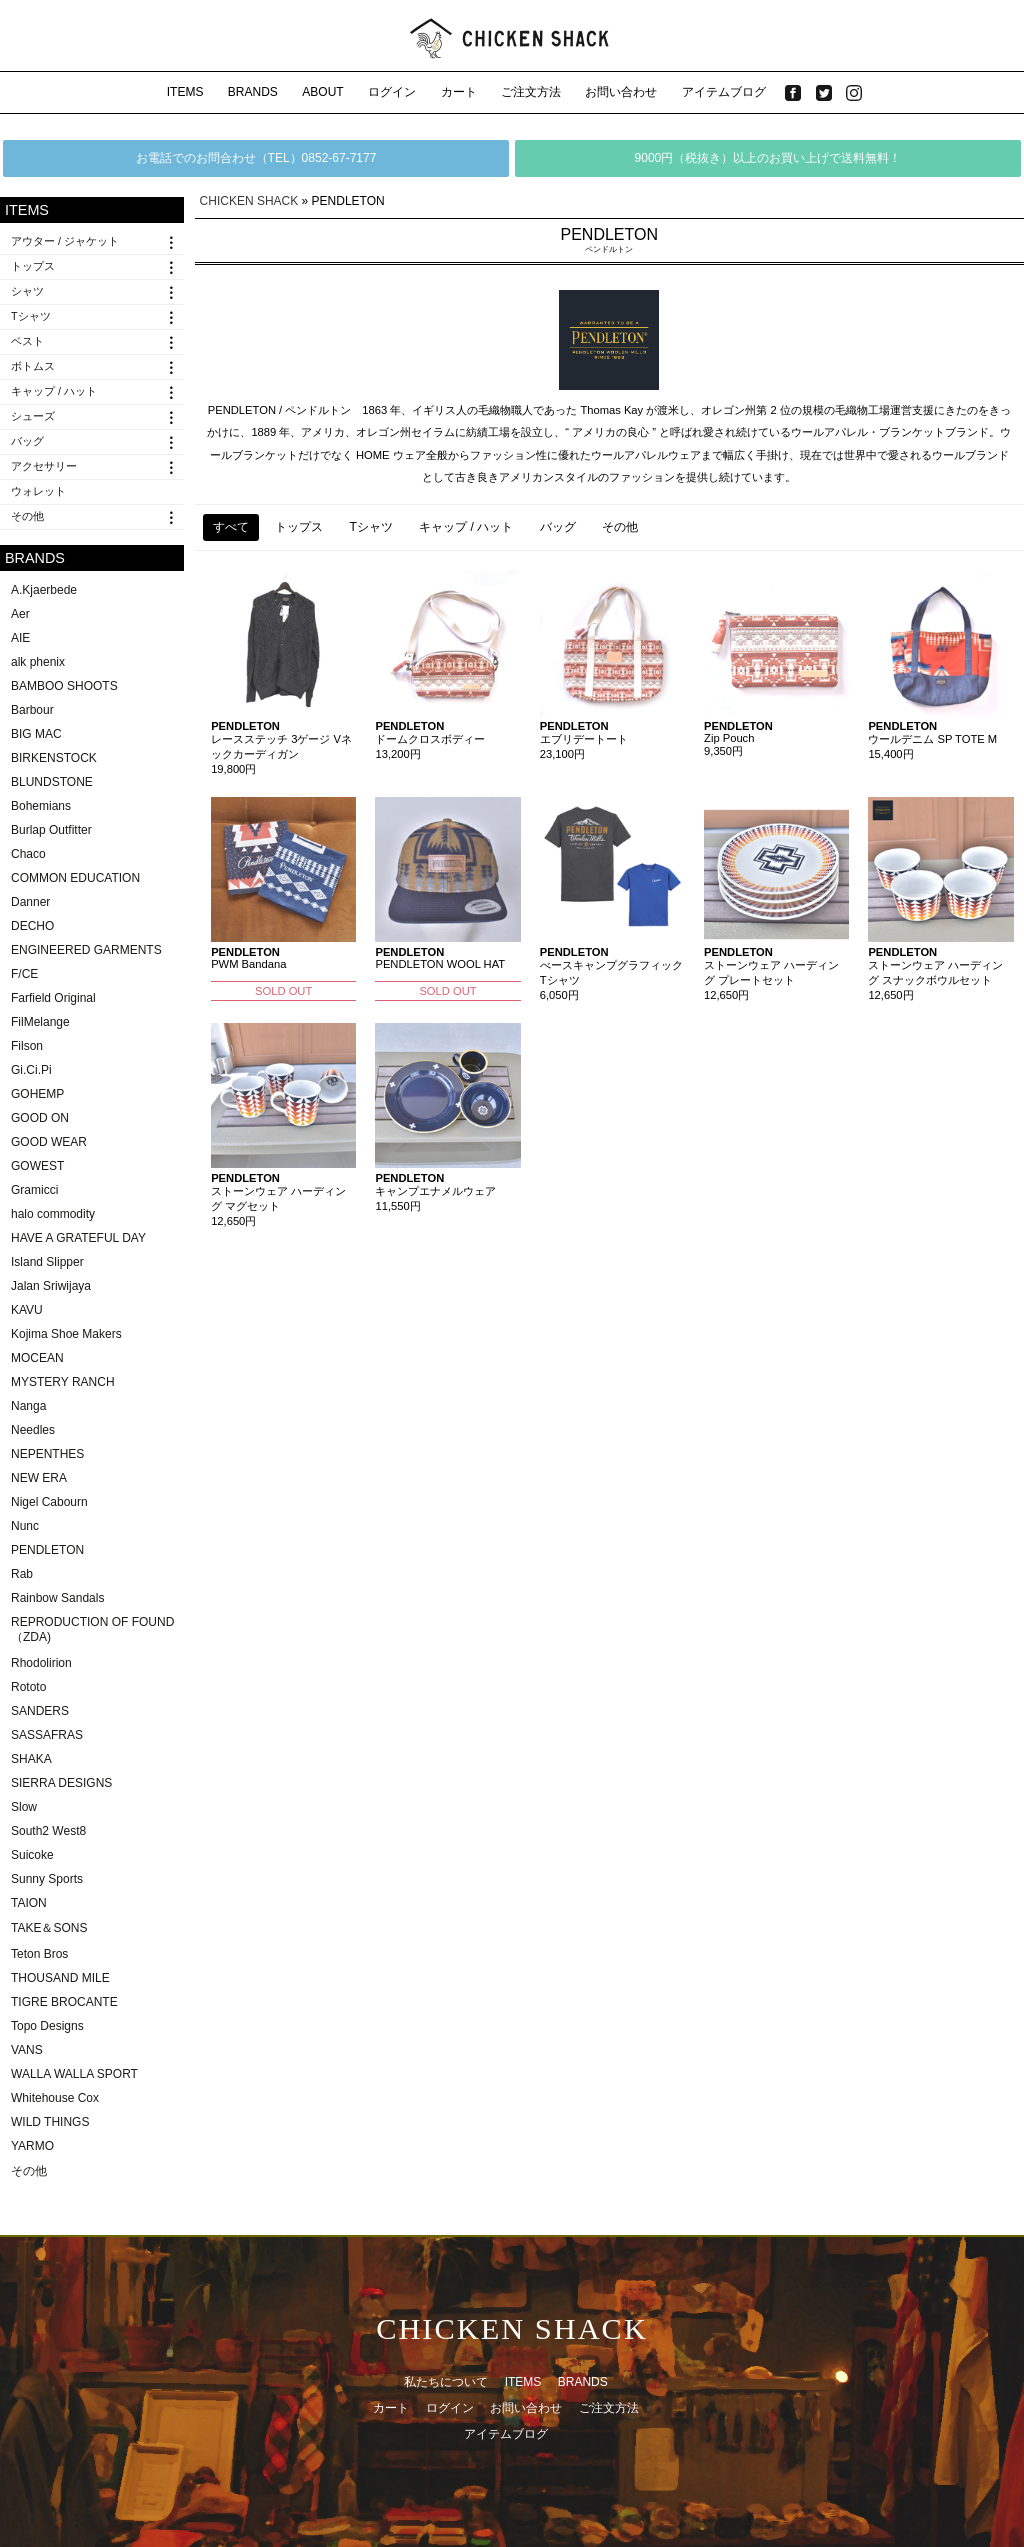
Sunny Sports (47, 1879)
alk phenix (38, 662)
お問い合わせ (621, 92)
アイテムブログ (724, 92)
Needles (33, 1430)
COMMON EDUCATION (75, 878)
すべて (231, 527)
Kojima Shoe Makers (66, 1334)
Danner (30, 902)
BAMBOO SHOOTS (64, 686)
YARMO (32, 2146)
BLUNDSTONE (52, 782)
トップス (33, 266)
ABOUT (322, 92)
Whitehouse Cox (55, 2098)
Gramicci (34, 1190)
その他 (27, 516)
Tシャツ (31, 316)
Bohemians (41, 806)
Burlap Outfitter (51, 830)
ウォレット (38, 491)
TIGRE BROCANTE (64, 2002)
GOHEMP (37, 1094)
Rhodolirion (41, 1663)
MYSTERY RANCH (63, 1382)
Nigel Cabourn (49, 1502)
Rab (22, 1574)
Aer (20, 614)
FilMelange (40, 1022)
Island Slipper (47, 1262)
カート (459, 92)
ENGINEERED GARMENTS (86, 950)
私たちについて (446, 2382)
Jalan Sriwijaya (51, 1286)
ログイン (392, 92)
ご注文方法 (531, 92)
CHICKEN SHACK (249, 201)
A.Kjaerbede (44, 590)
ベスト (27, 341)
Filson (27, 1046)
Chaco (28, 854)
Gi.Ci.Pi (31, 1070)
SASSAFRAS (47, 1735)
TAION (29, 1903)
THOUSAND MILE (60, 1978)
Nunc (25, 1526)
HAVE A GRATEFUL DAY (78, 1238)
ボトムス (33, 366)
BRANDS (253, 92)
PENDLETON (47, 1550)
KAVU (27, 1310)
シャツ (27, 291)
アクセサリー (44, 466)
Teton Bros (39, 1954)
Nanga (28, 1406)
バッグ (27, 441)
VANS (27, 2050)
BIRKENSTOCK (54, 758)
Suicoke (32, 1855)
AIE (20, 638)
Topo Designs (47, 2026)
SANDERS (40, 1711)
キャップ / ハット (54, 391)
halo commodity (53, 1214)
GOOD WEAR (49, 1142)
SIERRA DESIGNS (61, 1783)
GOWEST (37, 1166)
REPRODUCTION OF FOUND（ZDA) (92, 1629)
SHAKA (31, 1759)
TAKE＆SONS (49, 1928)
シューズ (33, 416)
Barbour (32, 710)
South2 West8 (48, 1831)
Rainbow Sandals (57, 1598)
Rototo (28, 1687)
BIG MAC (36, 734)
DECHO (32, 926)
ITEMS (185, 92)
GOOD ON (40, 1118)
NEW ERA (39, 1478)
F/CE (24, 974)
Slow (24, 1807)
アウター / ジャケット (65, 241)
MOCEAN (37, 1358)
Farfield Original (53, 998)
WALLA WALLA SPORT (74, 2074)
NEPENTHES (47, 1454)
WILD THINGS (50, 2122)
